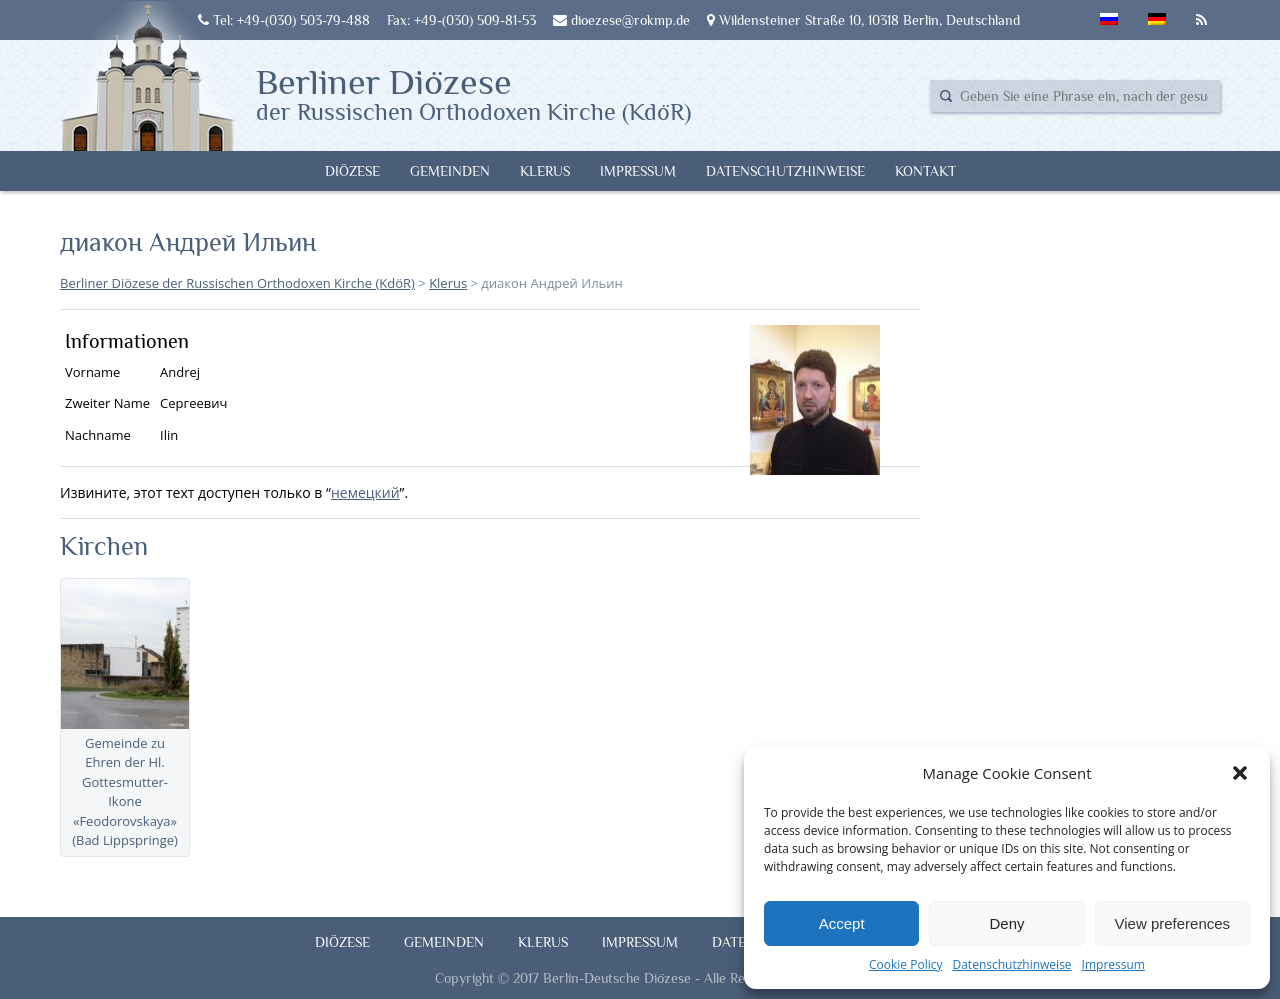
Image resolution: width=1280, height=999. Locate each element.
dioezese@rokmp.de (621, 20)
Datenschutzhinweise (1011, 964)
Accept (842, 923)
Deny (1006, 923)
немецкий (365, 492)
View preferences (1173, 923)
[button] (1240, 773)
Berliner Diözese (473, 93)
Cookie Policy (905, 964)
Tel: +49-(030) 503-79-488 (284, 20)
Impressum (1113, 964)
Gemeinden (450, 171)
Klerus (545, 171)
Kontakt (925, 171)
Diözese (352, 171)
